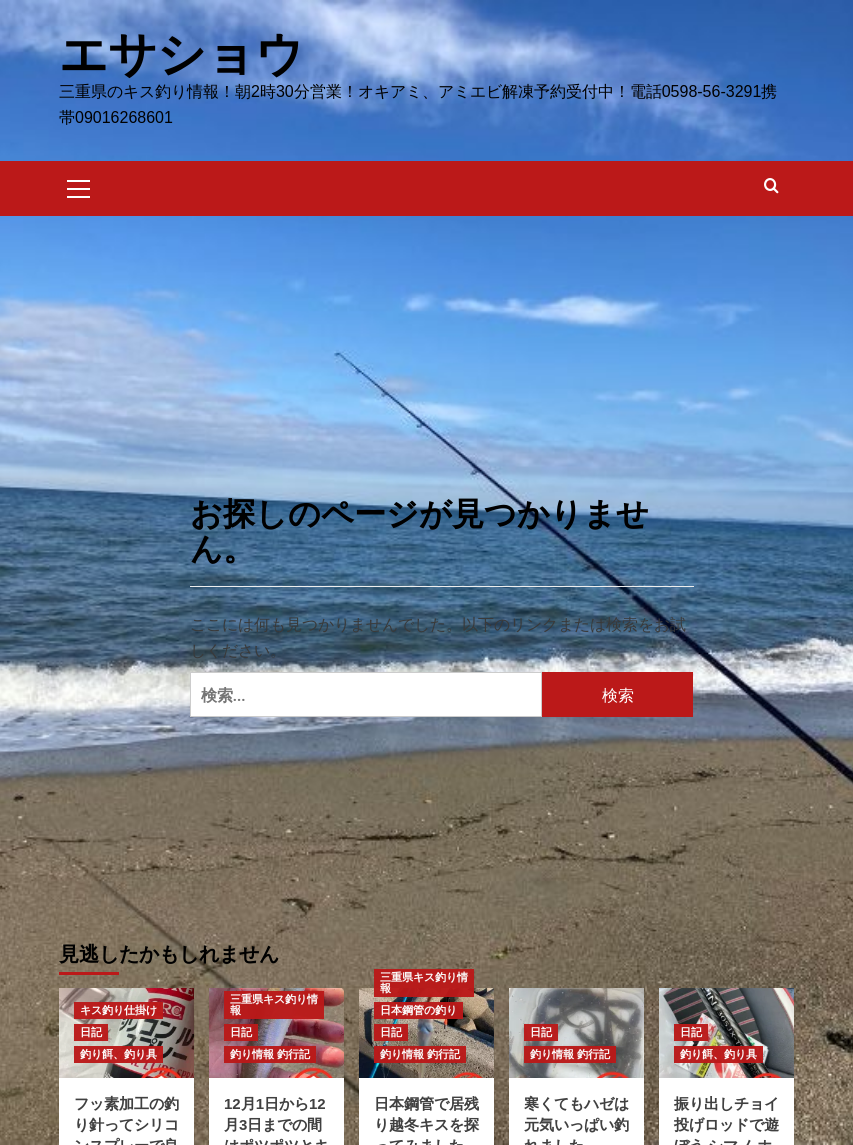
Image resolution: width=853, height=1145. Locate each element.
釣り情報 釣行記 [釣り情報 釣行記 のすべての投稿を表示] (270, 1053)
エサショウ (181, 53)
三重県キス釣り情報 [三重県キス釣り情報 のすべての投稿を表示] (274, 1003)
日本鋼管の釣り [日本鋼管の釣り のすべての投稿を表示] (418, 1009)
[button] (79, 185)
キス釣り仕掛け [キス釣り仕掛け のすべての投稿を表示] (118, 1009)
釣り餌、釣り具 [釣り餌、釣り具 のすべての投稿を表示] (118, 1053)
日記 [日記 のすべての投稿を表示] (91, 1031)
